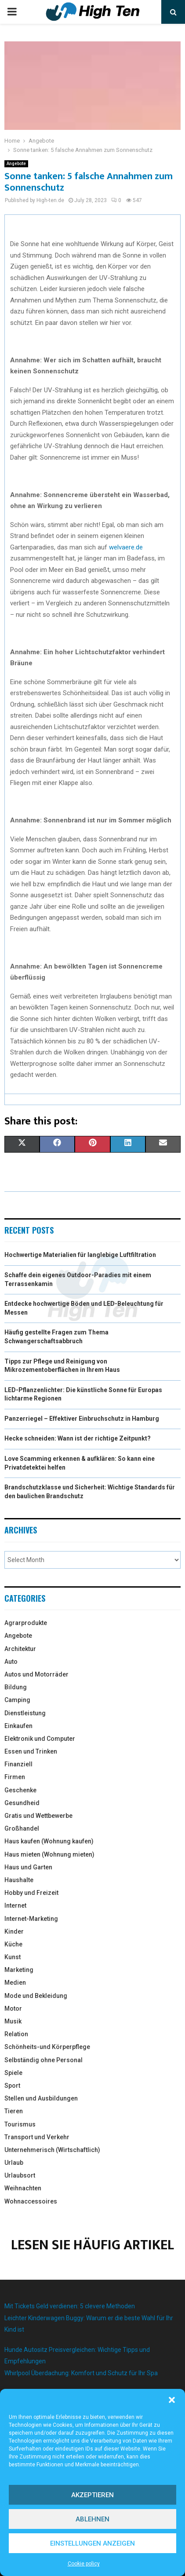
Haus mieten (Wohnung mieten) (49, 1854)
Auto (11, 1661)
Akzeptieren (92, 2495)
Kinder (14, 1931)
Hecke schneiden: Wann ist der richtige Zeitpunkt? (77, 1438)
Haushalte (18, 1879)
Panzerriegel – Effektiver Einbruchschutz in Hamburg (81, 1418)
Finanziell (18, 1764)
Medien (15, 1982)
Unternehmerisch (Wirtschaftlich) (52, 2149)
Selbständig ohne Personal (43, 2060)
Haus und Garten (28, 1867)
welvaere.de (126, 547)
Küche (13, 1944)
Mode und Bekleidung (35, 1995)
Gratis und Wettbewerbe (38, 1815)
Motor (13, 2008)
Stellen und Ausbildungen (41, 2098)
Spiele (13, 2072)
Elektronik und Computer (39, 1738)
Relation (16, 2034)
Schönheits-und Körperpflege (47, 2046)
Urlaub (13, 2162)
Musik (13, 2021)
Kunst (12, 1957)
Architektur (20, 1648)
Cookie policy (84, 2564)
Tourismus (20, 2124)
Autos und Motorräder (36, 1674)
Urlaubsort (19, 2175)
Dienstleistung (25, 1713)
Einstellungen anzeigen (92, 2543)
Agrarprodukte (25, 1622)
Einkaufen (18, 1725)
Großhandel (21, 1828)
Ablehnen (92, 2519)
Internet (15, 1905)
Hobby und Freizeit (31, 1892)
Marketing (18, 1969)
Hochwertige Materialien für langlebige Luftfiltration (80, 1254)
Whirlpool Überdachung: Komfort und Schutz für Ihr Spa (81, 2373)
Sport (12, 2085)
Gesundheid (22, 1802)
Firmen (14, 1776)
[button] (171, 2399)
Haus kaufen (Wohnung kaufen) (49, 1841)
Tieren (13, 2111)
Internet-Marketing (31, 1918)
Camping (17, 1699)
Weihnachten (22, 2188)
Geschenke (20, 1790)
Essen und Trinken (30, 1751)
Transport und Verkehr (36, 2137)
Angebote (16, 163)
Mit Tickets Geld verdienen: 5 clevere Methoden (69, 2306)
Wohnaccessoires (30, 2201)
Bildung (15, 1687)
